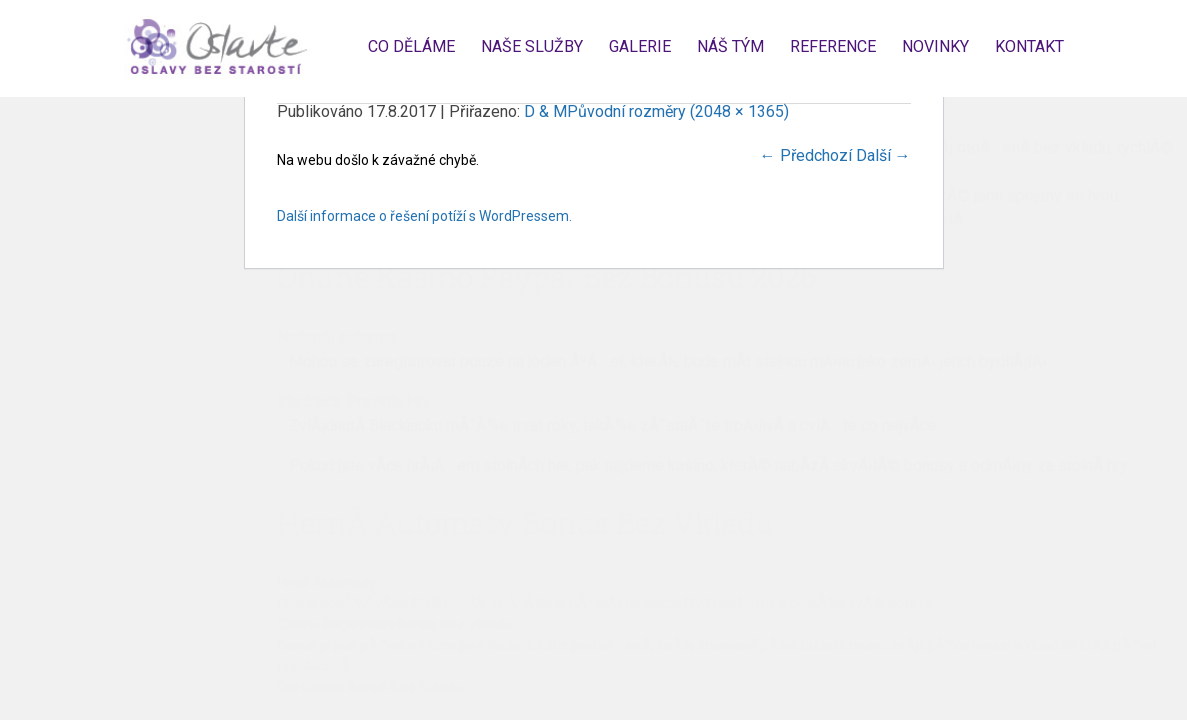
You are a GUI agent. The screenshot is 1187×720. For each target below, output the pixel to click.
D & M (545, 111)
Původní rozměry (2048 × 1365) (678, 111)
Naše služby (532, 46)
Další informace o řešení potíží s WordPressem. (424, 216)
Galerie (640, 46)
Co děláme (411, 46)
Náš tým (730, 46)
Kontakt (1029, 46)
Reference (833, 46)
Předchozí (806, 155)
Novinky (935, 46)
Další (883, 155)
